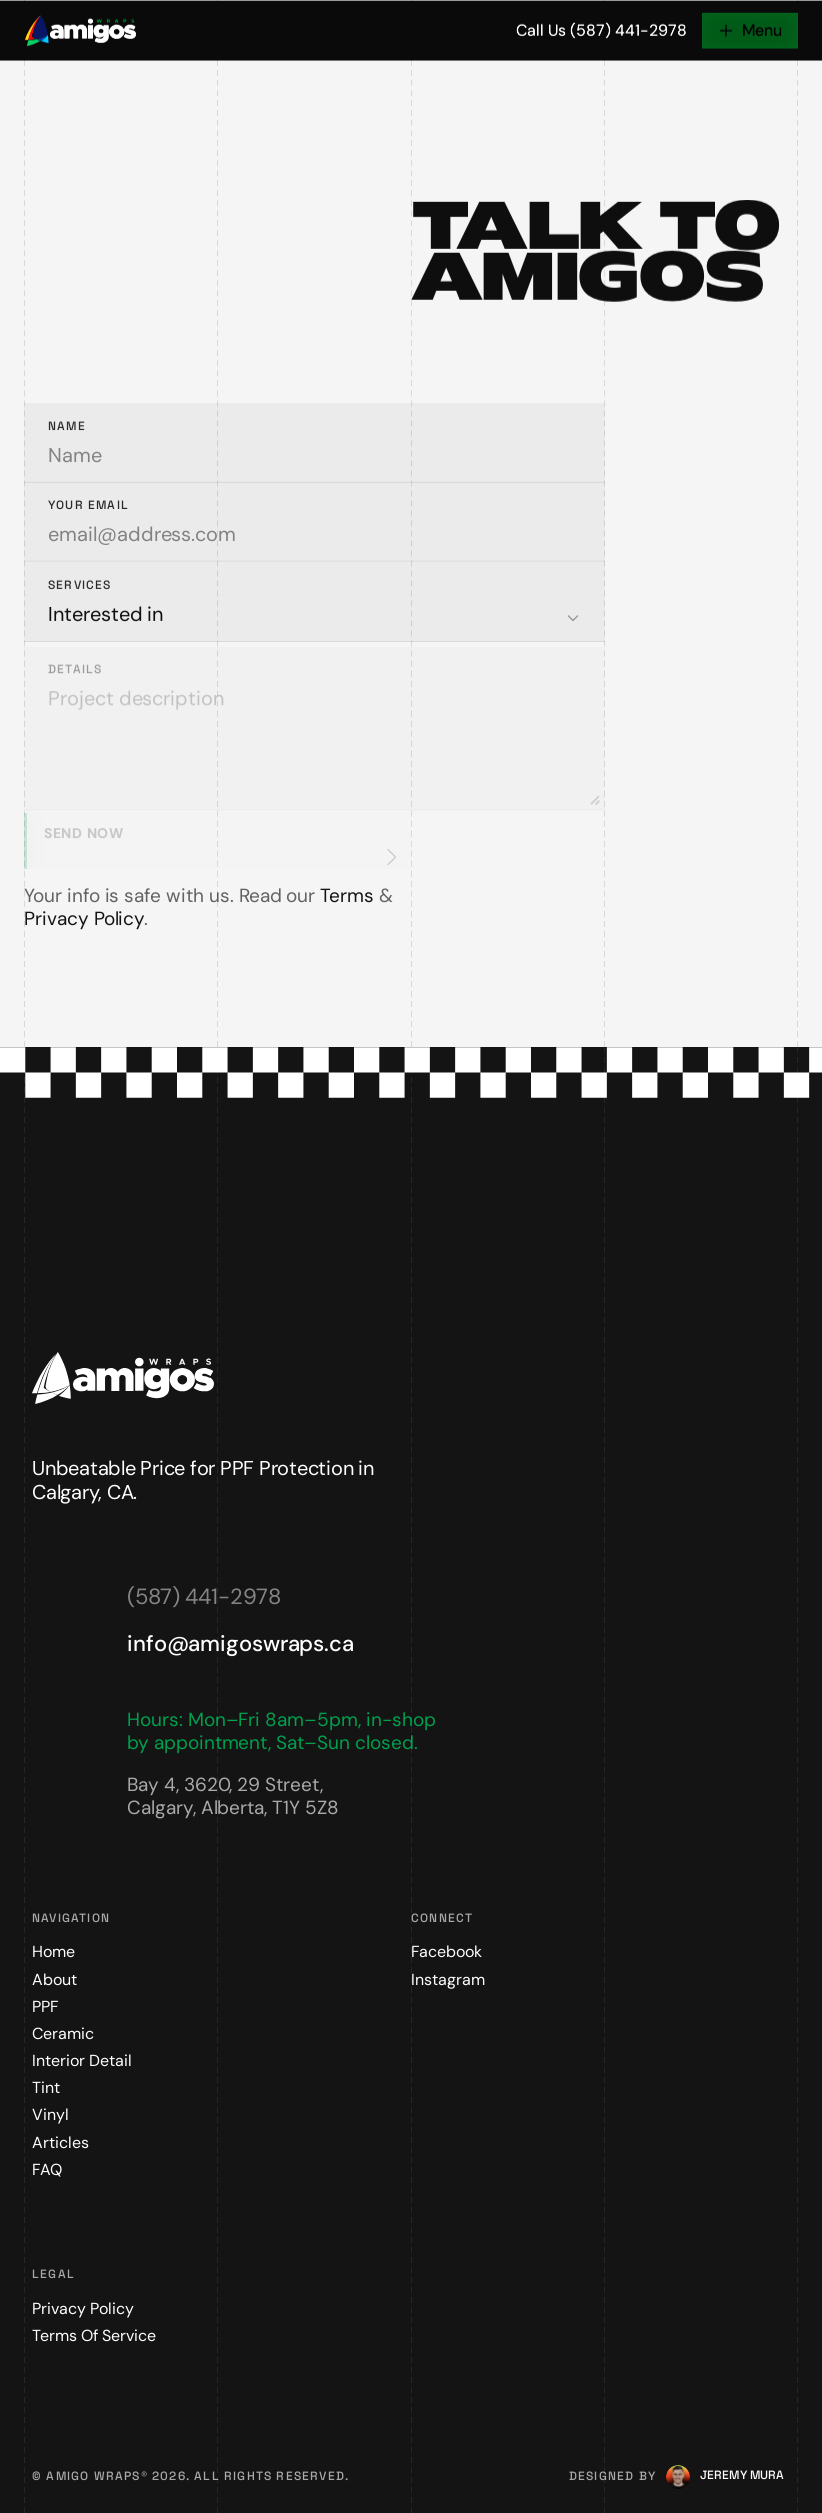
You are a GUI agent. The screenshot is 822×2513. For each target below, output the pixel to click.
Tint (46, 2087)
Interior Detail (82, 2060)
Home (53, 1951)
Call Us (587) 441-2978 (601, 32)
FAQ (47, 2169)
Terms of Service (94, 2335)
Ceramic (63, 2033)
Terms (347, 895)
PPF (45, 2006)
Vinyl (50, 2114)
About (54, 1979)
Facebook (446, 1951)
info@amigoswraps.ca (240, 1643)
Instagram (448, 1979)
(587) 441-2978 (203, 1596)
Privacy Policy (84, 918)
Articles (60, 2142)
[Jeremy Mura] (742, 2475)
